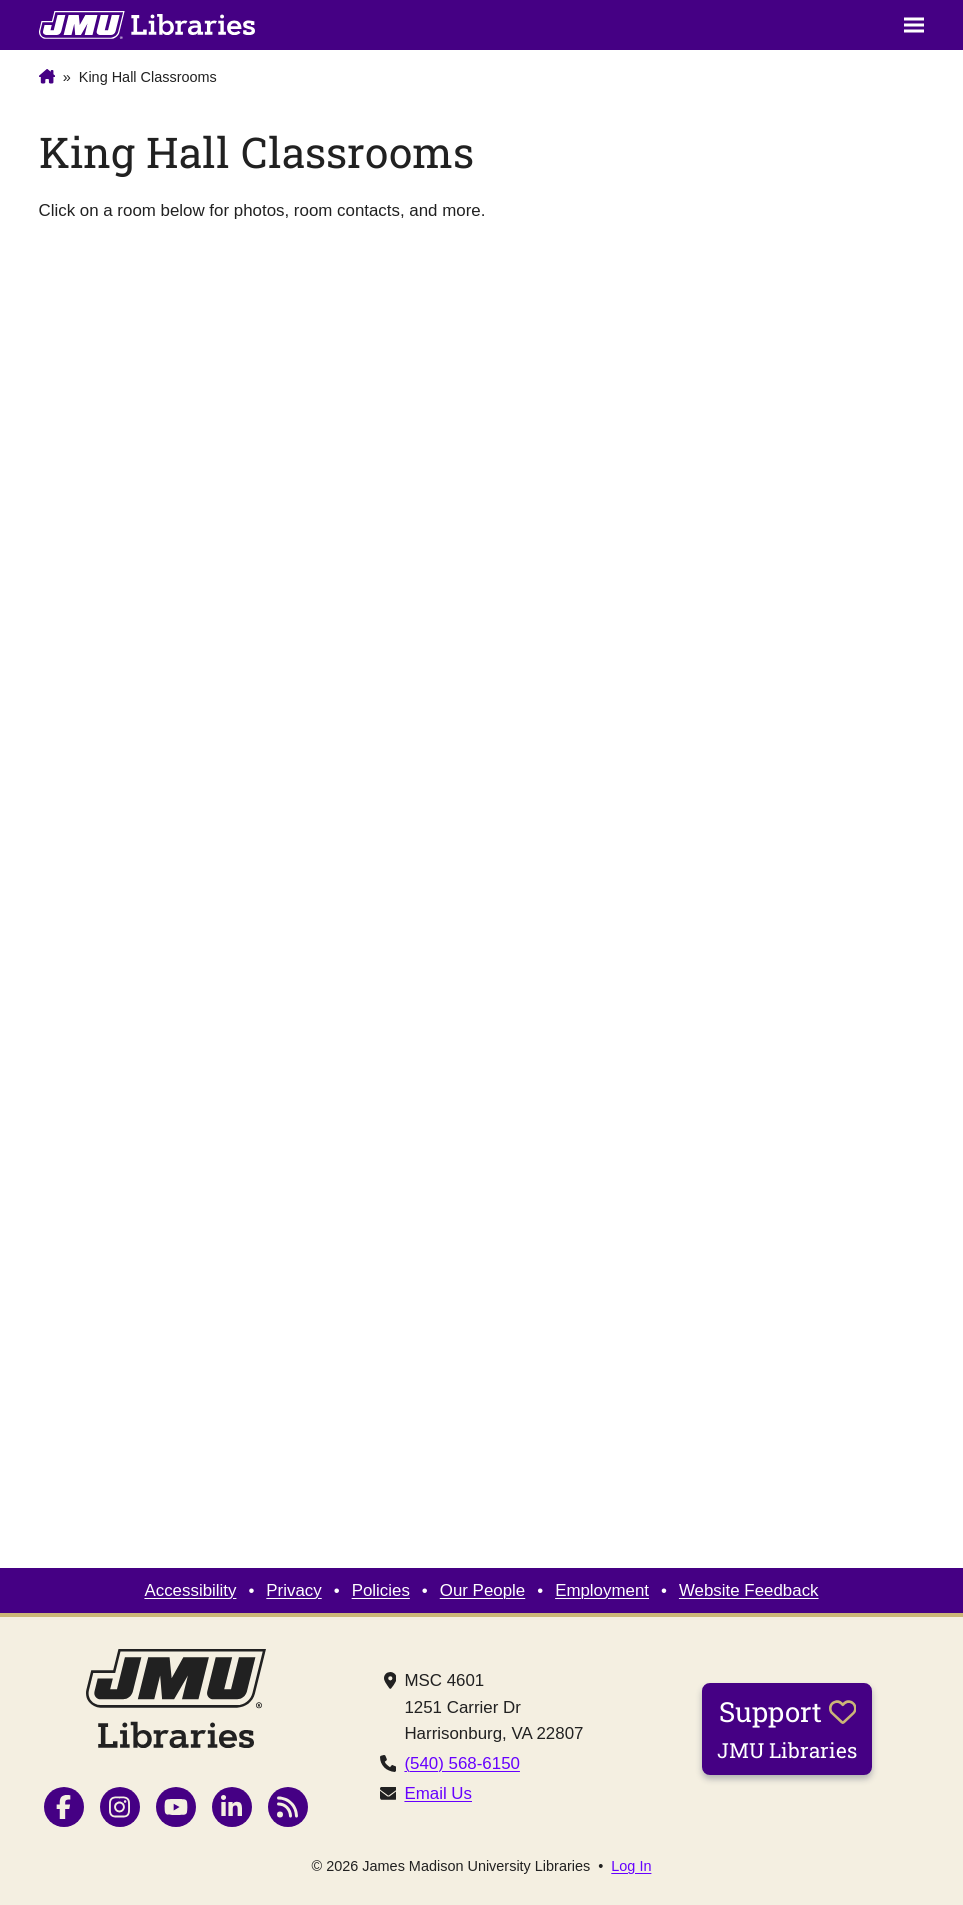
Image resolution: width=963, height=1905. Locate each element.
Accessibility (190, 1590)
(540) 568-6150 (462, 1763)
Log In (631, 1866)
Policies (381, 1590)
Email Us (438, 1793)
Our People (482, 1590)
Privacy (293, 1590)
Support (787, 1728)
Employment (602, 1590)
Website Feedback (749, 1590)
